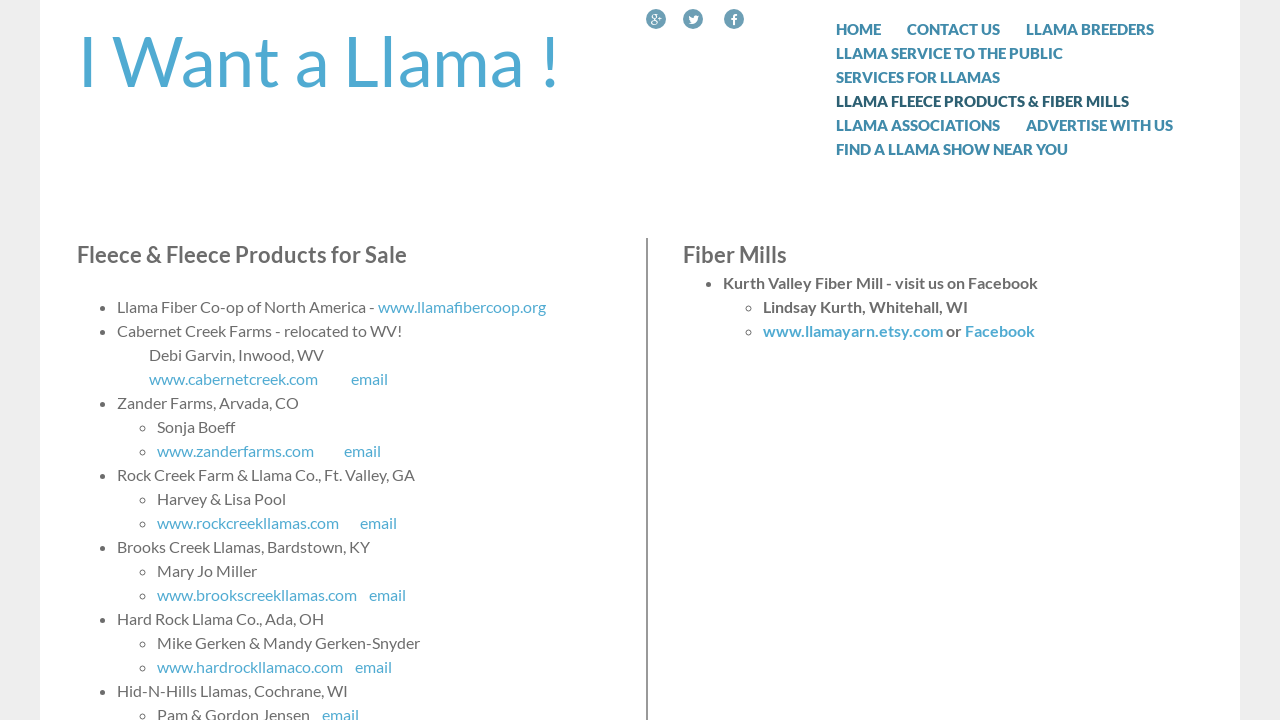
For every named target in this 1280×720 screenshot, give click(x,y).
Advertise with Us (1099, 125)
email (369, 378)
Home (858, 29)
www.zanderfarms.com (235, 450)
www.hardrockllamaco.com (250, 666)
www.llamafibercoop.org (462, 306)
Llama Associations (918, 125)
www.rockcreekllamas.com (248, 522)
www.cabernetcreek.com (233, 378)
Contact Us (953, 29)
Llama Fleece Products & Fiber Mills (982, 101)
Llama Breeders (1090, 29)
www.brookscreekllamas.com (257, 594)
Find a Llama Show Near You (952, 149)
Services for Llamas (918, 77)
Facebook (1000, 330)
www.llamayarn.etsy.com (853, 330)
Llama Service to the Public (949, 53)
